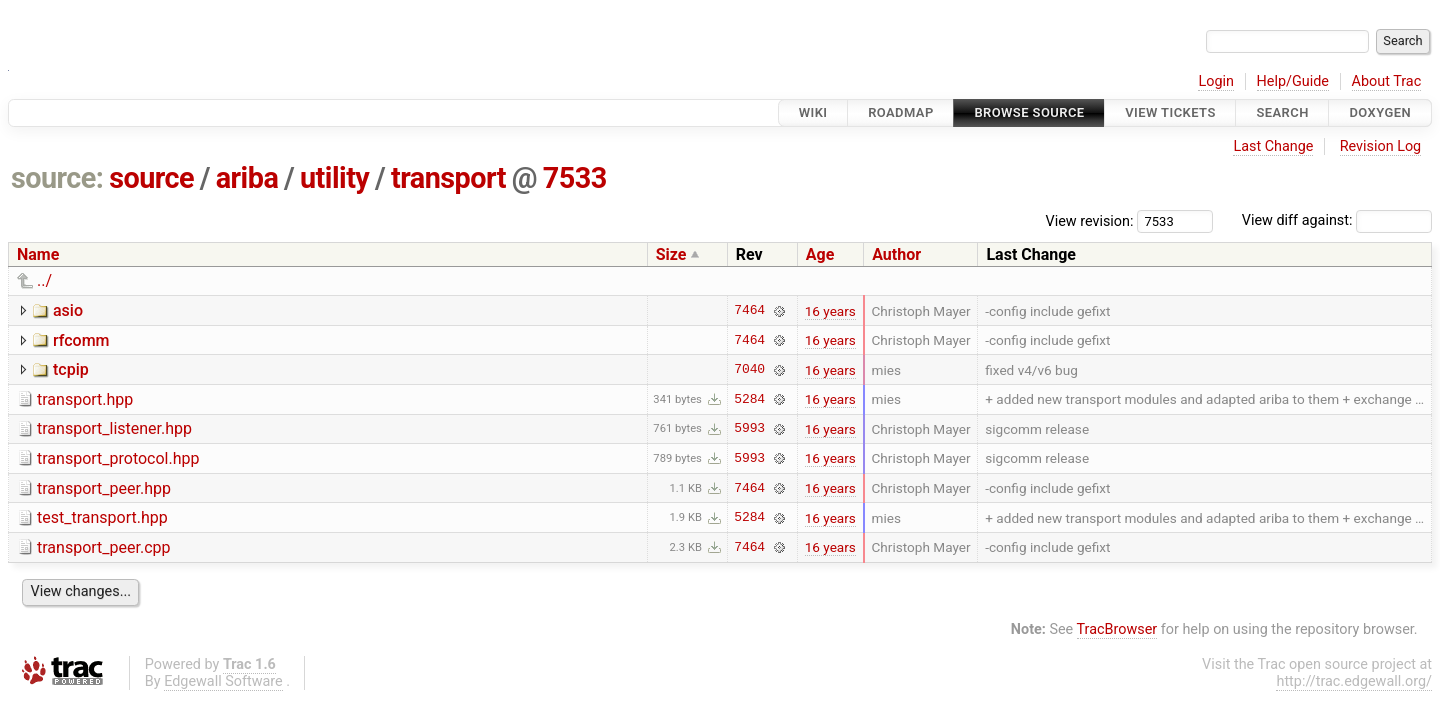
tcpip (71, 369)
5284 (749, 399)
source (151, 178)
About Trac (1387, 81)
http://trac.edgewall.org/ (1354, 681)
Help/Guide (1293, 81)
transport (448, 178)
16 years (830, 311)
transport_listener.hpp (114, 428)
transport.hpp (85, 399)
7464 (749, 311)
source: (57, 178)
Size (671, 254)
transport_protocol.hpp (118, 458)
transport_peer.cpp (104, 547)
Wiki (813, 112)
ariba (247, 178)
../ (44, 280)
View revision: (1090, 220)
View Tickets (1170, 112)
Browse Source (1029, 112)
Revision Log (1381, 146)
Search (1282, 112)
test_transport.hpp (102, 517)
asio (68, 310)
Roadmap (901, 112)
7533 (575, 178)
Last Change (1273, 146)
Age (820, 254)
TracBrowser (1117, 629)
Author (896, 254)
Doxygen (1380, 112)
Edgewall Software (223, 681)
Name (38, 254)
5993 (749, 429)
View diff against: (1337, 220)
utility (334, 178)
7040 (749, 370)
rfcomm (81, 340)
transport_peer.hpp (104, 488)
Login (1216, 81)
